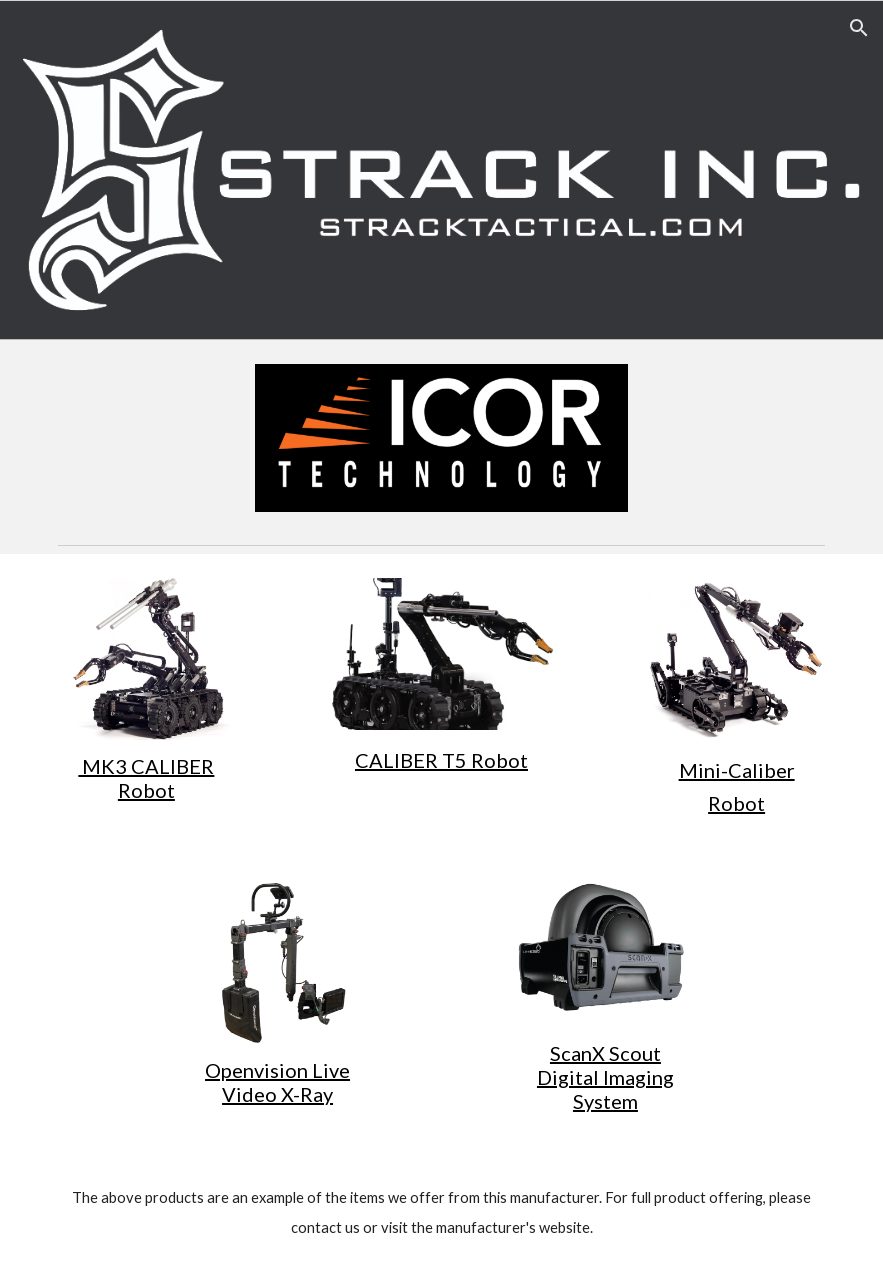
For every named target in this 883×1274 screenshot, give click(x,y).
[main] (146, 778)
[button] (859, 28)
